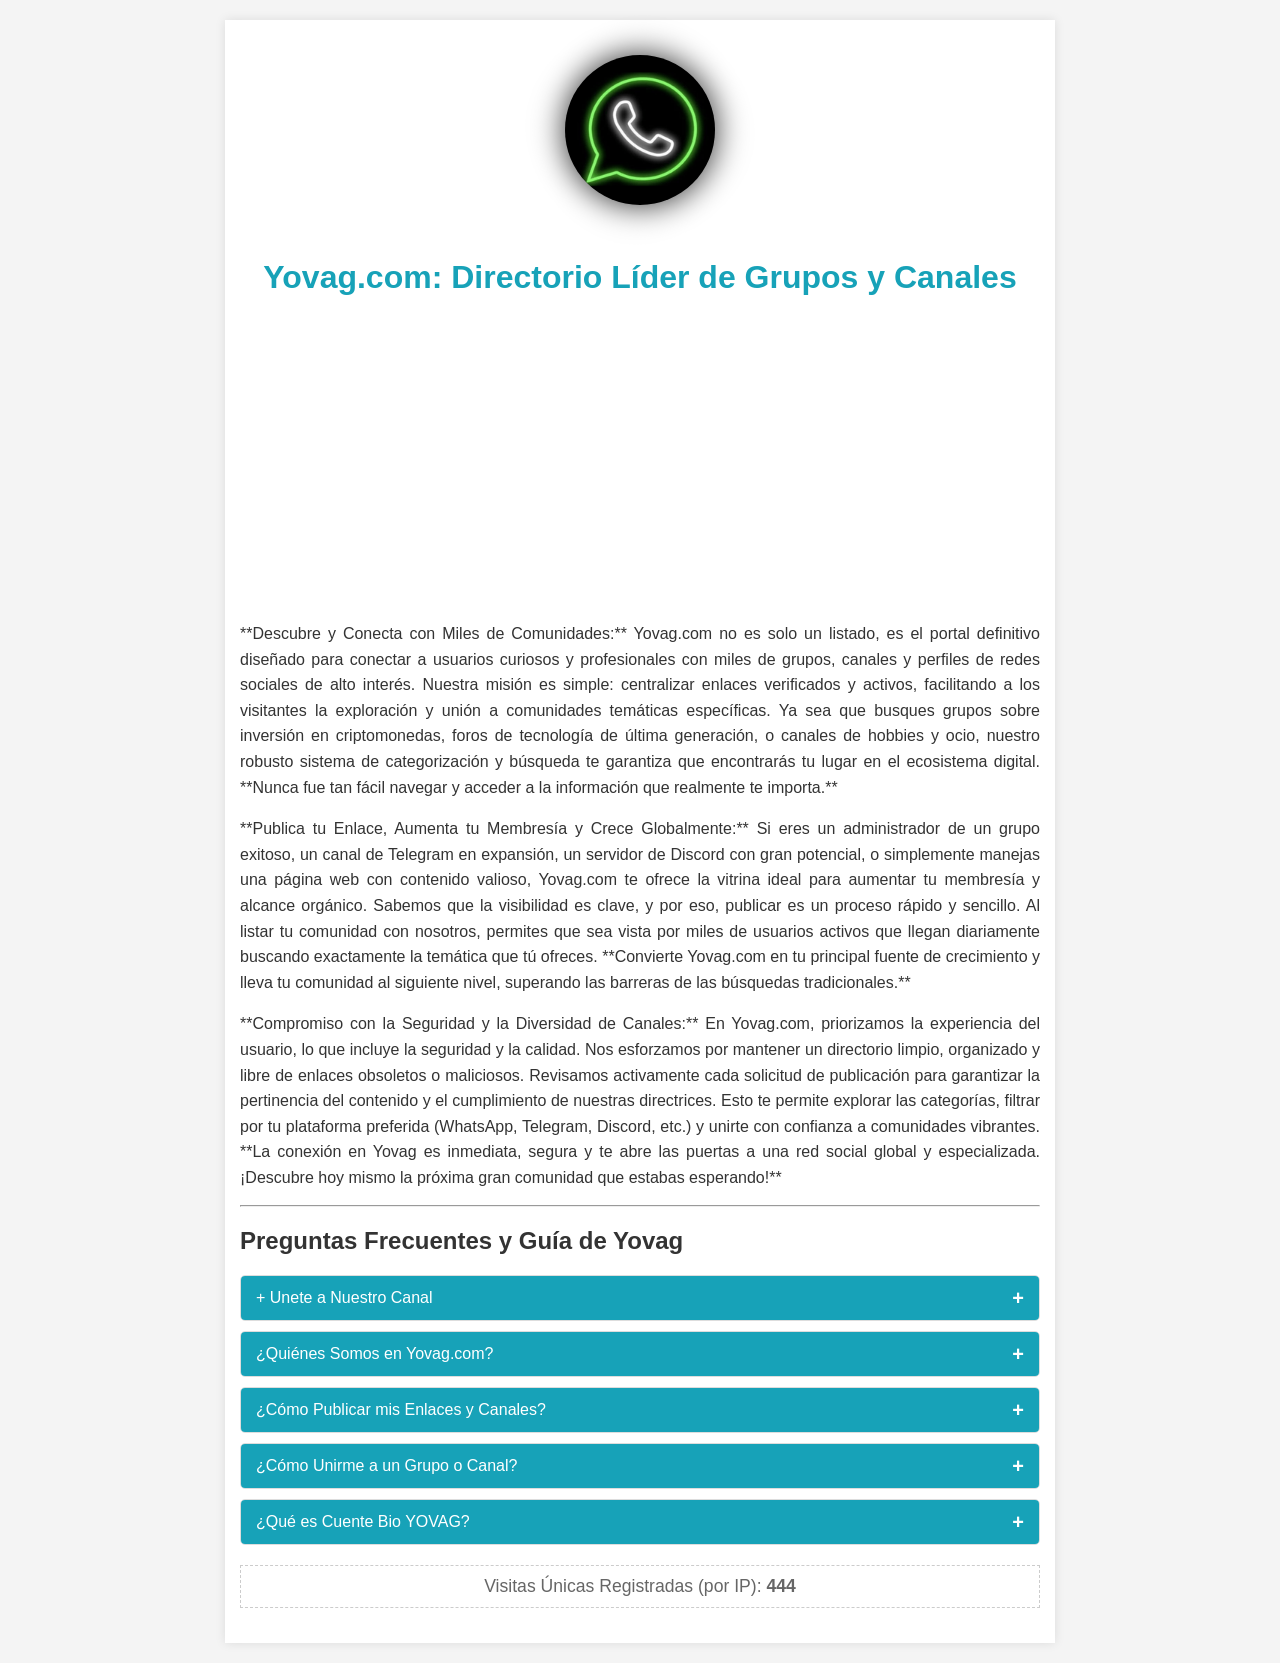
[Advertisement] (640, 456)
